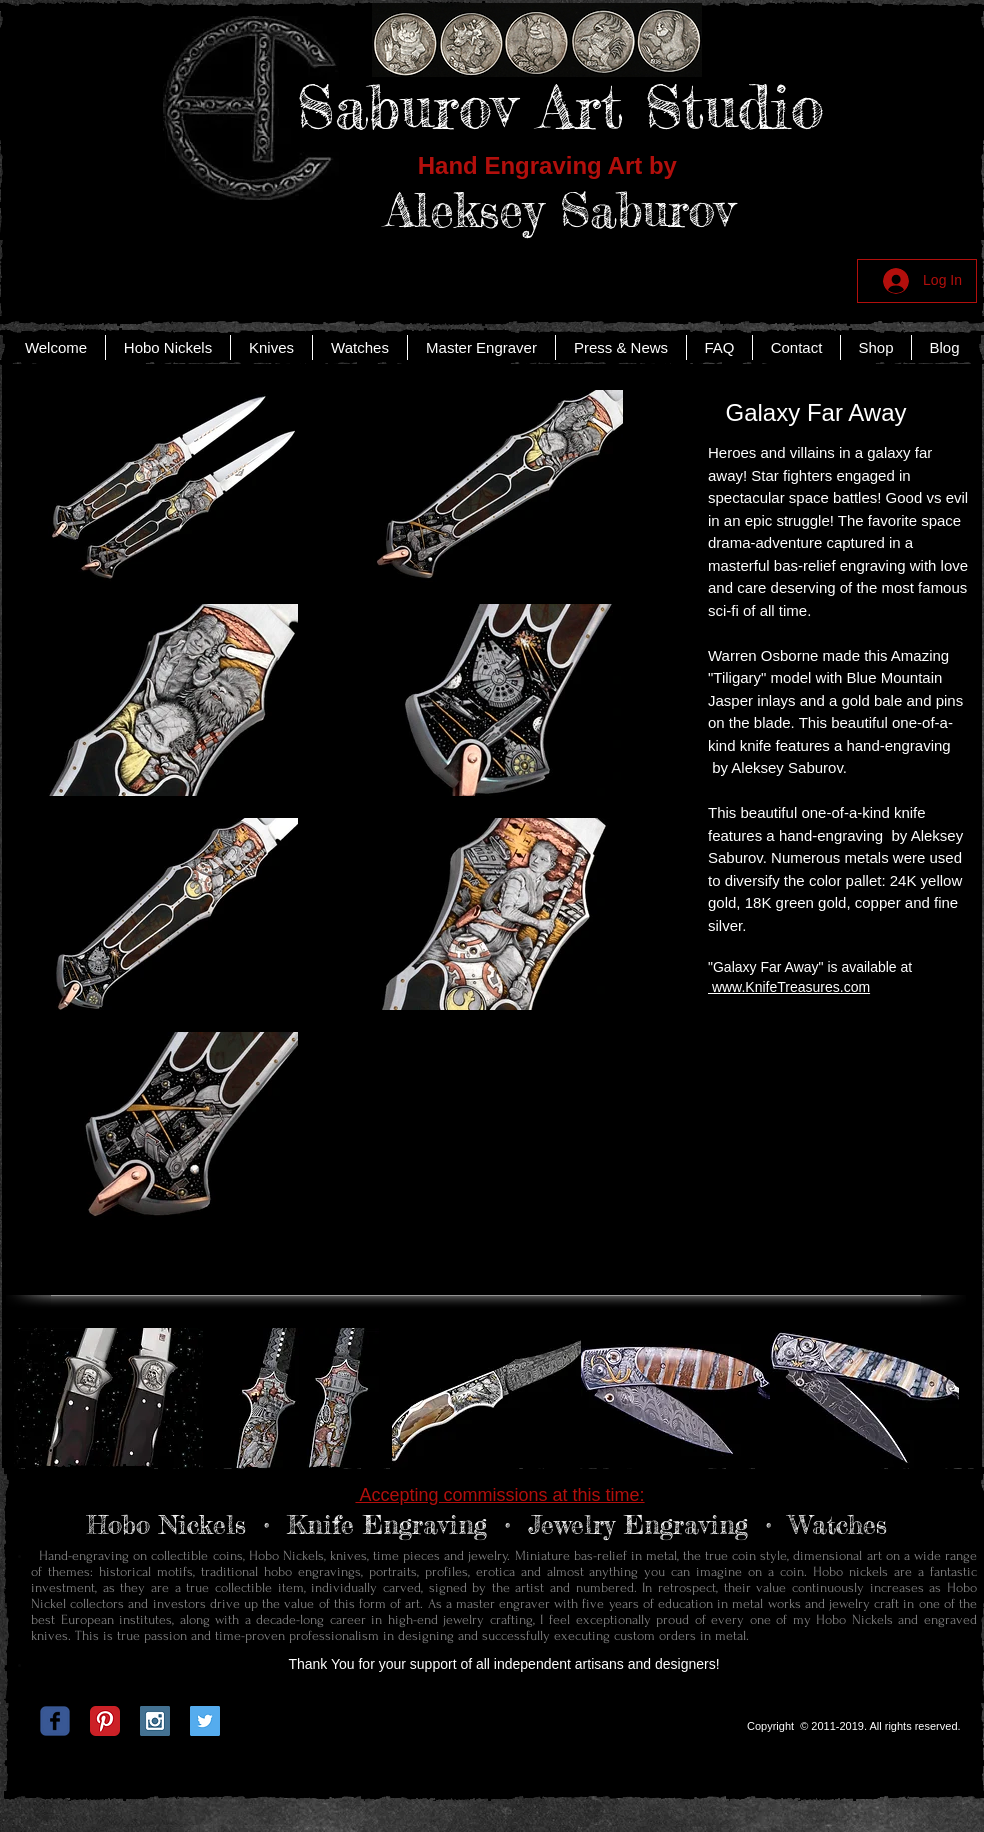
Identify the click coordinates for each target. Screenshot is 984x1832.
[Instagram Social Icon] (155, 1721)
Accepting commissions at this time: (499, 1495)
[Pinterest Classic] (105, 1721)
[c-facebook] (55, 1721)
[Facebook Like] (489, 1726)
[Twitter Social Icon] (205, 1721)
